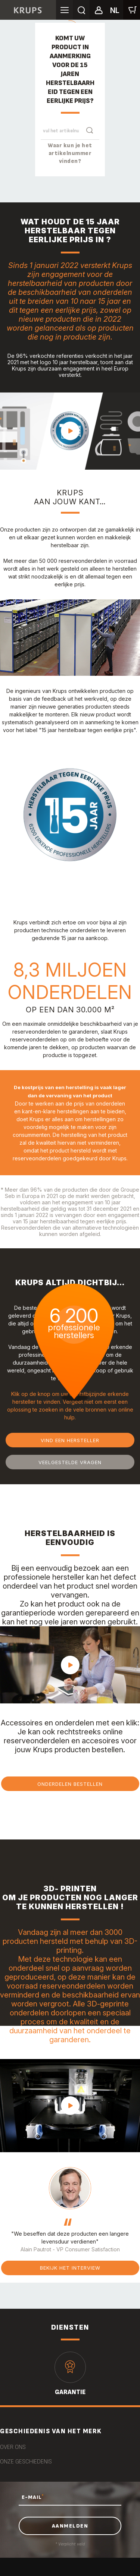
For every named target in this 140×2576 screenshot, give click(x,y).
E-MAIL (33, 2497)
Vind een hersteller (70, 1440)
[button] (98, 9)
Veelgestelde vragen (70, 1462)
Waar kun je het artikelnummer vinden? (70, 153)
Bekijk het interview (70, 2268)
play (70, 431)
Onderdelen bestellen (70, 1784)
